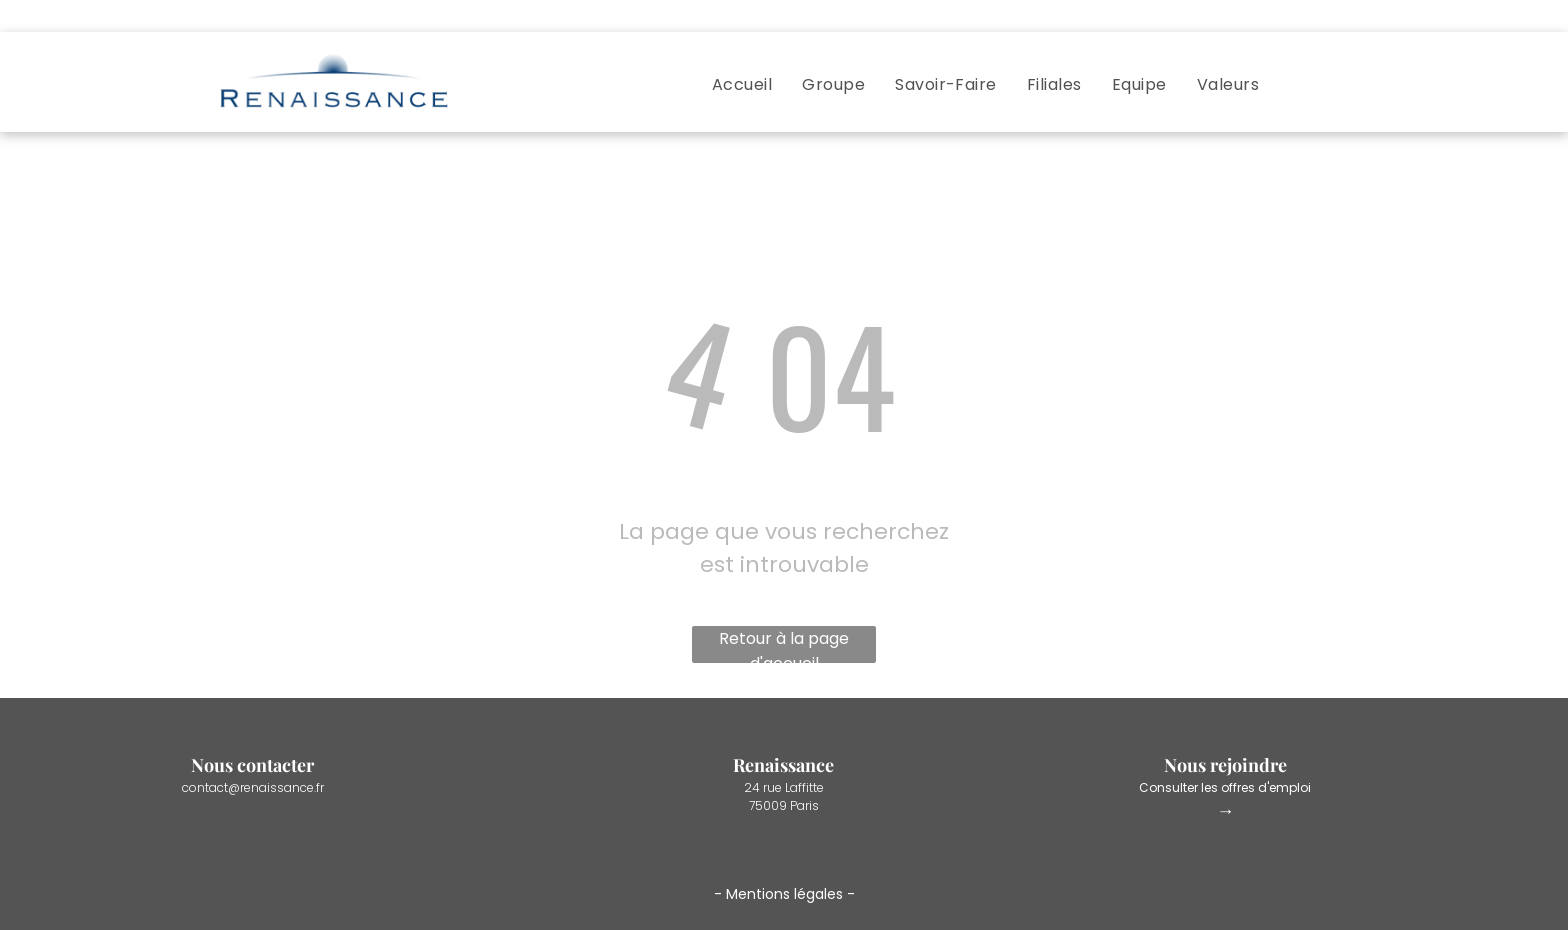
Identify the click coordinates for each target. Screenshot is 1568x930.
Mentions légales (784, 894)
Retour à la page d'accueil (784, 645)
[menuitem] (742, 84)
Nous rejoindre (1225, 765)
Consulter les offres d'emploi (1225, 787)
